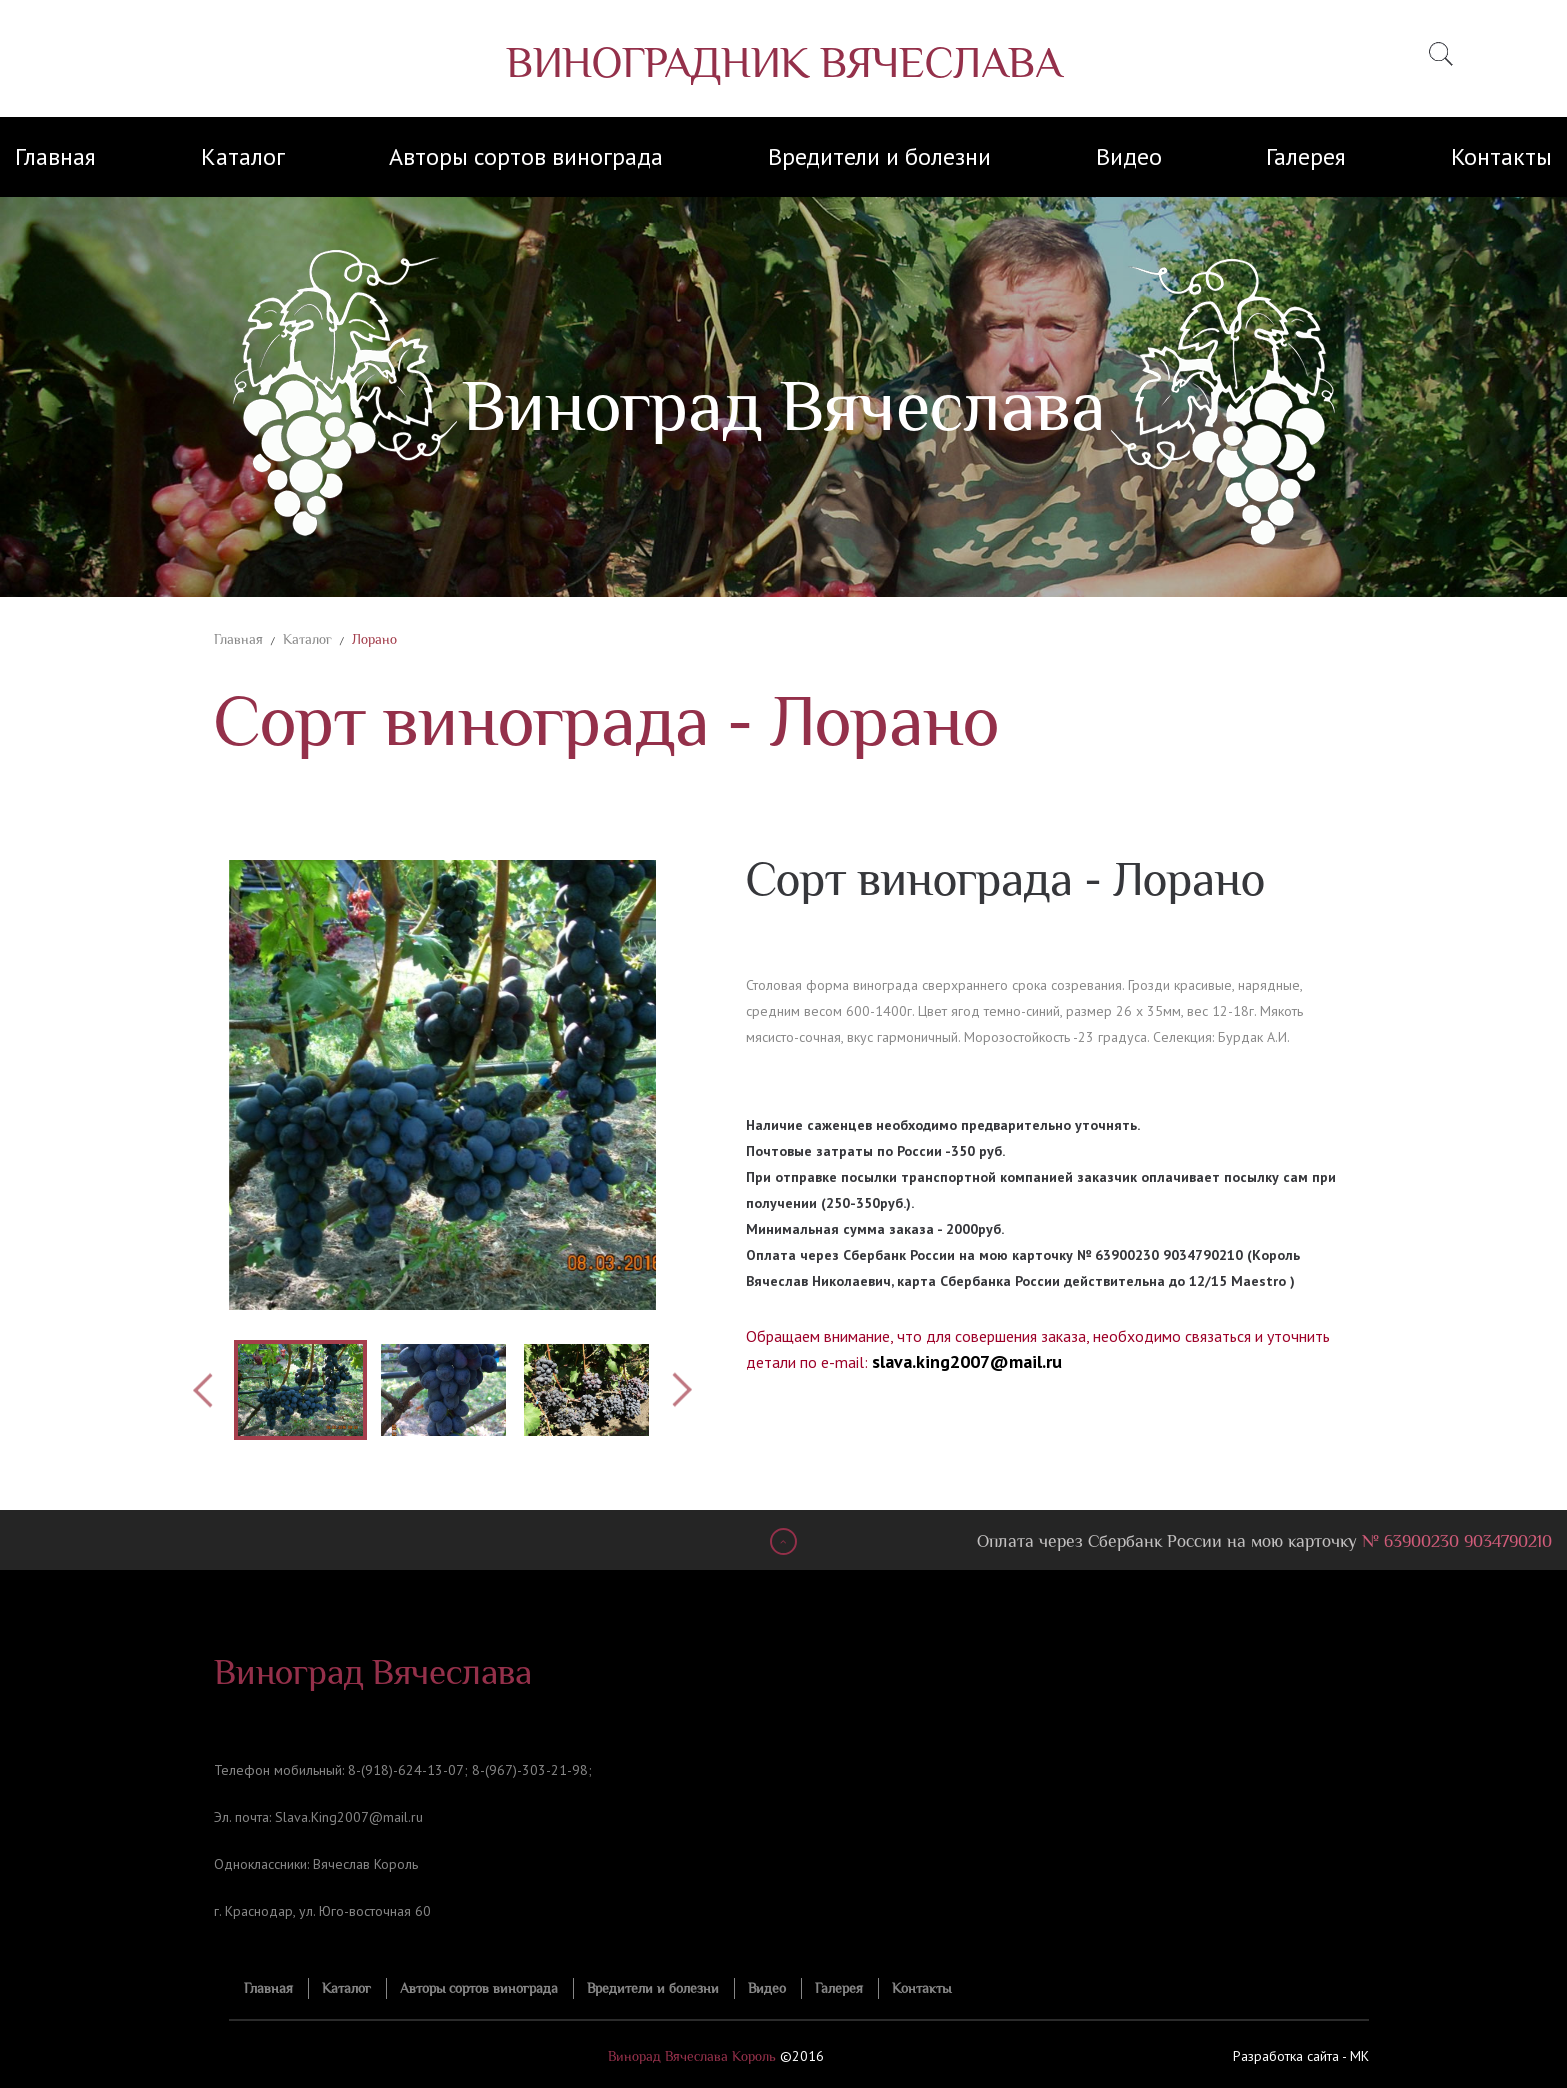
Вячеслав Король (365, 1864)
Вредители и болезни (879, 156)
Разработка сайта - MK (1301, 2056)
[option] (443, 1085)
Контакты (1501, 156)
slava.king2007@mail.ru (967, 1361)
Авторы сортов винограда (526, 156)
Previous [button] (203, 1390)
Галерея (1306, 156)
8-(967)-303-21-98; (532, 1770)
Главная (55, 156)
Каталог (243, 156)
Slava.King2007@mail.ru (349, 1817)
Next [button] (681, 1390)
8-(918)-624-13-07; (408, 1770)
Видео (1129, 156)
